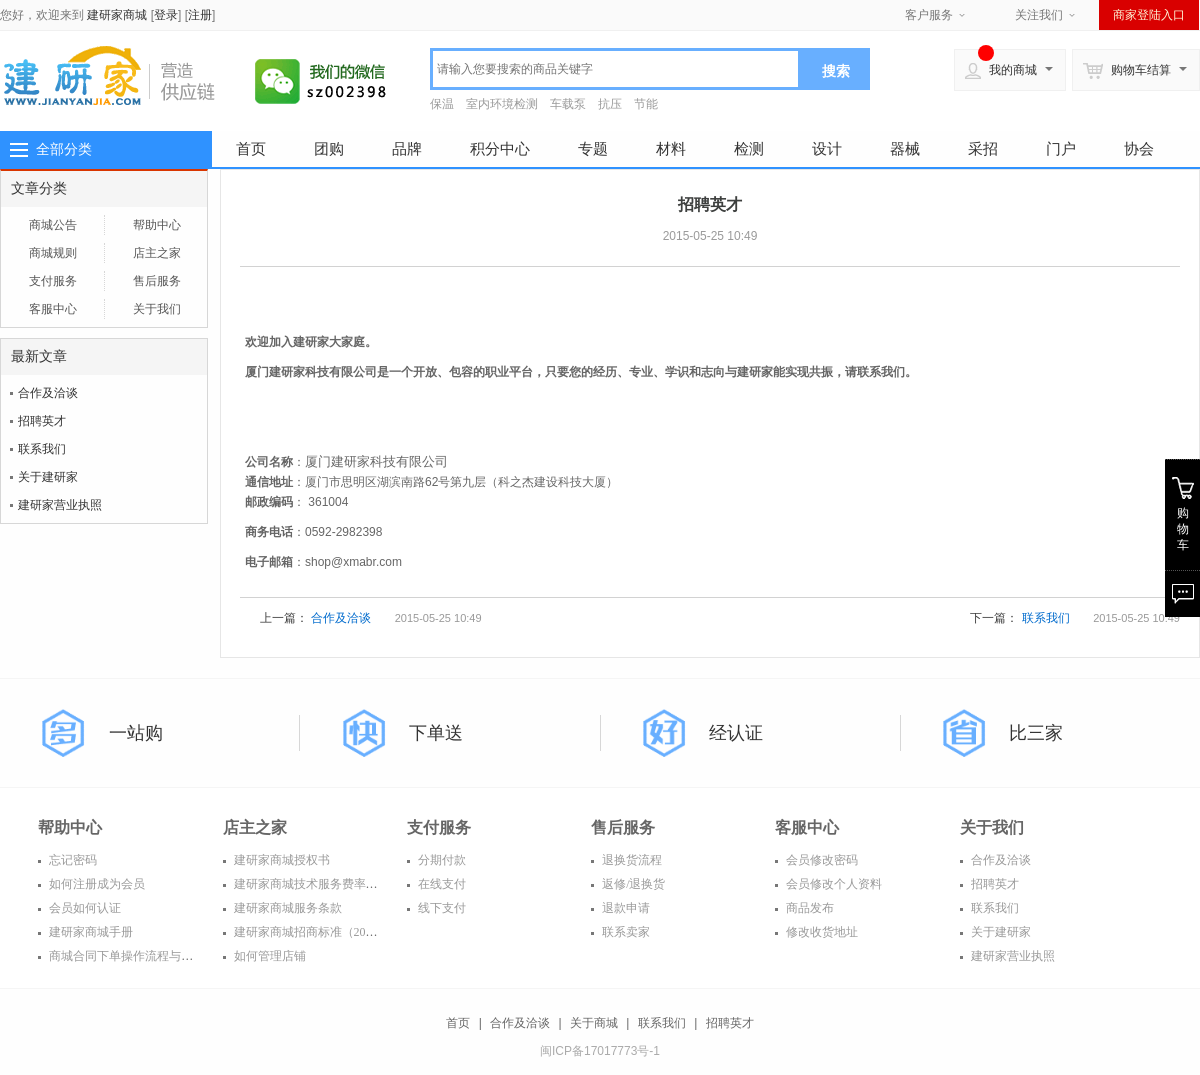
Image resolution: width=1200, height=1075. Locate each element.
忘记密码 (71, 860)
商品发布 (808, 908)
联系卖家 (624, 932)
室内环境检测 (502, 104)
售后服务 (157, 281)
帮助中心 (157, 225)
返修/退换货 (632, 884)
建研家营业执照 (60, 505)
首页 (251, 148)
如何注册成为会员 (95, 884)
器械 (905, 148)
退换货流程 (630, 860)
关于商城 (594, 1023)
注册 (200, 15)
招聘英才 (42, 421)
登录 (166, 15)
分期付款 (440, 860)
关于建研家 (48, 477)
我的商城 (1001, 70)
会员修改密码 (820, 860)
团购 (329, 148)
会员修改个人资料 (832, 884)
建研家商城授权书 (280, 860)
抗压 (610, 104)
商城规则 (53, 253)
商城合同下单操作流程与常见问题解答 (149, 956)
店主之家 (157, 253)
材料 (671, 148)
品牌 (407, 148)
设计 (827, 148)
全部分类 (64, 149)
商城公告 (53, 225)
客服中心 (53, 309)
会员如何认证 (83, 908)
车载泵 (568, 104)
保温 (442, 104)
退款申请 (624, 908)
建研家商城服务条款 (286, 908)
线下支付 (440, 908)
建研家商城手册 (89, 932)
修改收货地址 (820, 932)
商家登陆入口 (1149, 15)
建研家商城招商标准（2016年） (316, 932)
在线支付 (440, 884)
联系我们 (42, 449)
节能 (646, 104)
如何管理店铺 (268, 956)
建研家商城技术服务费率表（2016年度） (340, 884)
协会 (1139, 148)
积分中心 (500, 148)
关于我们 (157, 309)
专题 (593, 148)
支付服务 (53, 281)
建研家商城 (117, 15)
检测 (749, 148)
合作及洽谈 (48, 393)
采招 (983, 148)
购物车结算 (1127, 70)
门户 (1061, 148)
